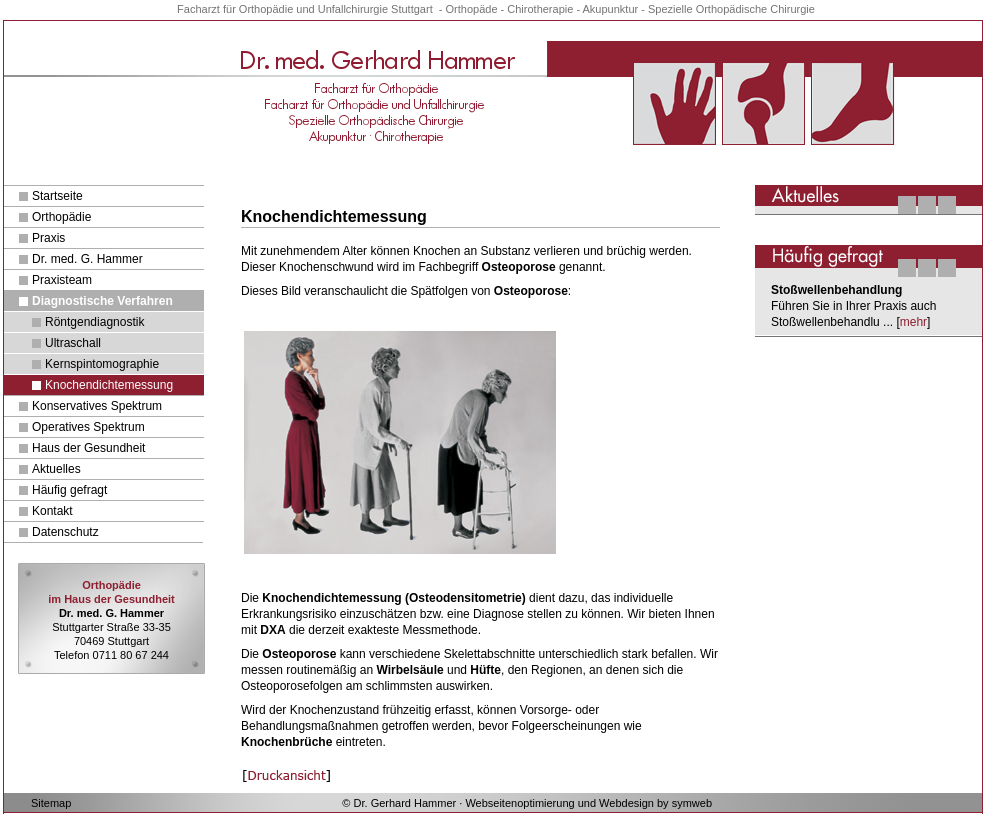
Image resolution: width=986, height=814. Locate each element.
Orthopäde (472, 9)
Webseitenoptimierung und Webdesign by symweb (588, 803)
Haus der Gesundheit (88, 448)
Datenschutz (65, 532)
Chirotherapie (540, 9)
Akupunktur (611, 9)
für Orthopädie (259, 9)
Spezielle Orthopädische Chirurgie (731, 9)
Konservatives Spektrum (97, 406)
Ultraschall (73, 343)
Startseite (57, 196)
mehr (913, 322)
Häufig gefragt (69, 490)
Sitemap (51, 803)
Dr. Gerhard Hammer (405, 803)
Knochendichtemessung (109, 385)
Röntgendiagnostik (94, 322)
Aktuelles (56, 469)
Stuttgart (412, 9)
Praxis (48, 238)
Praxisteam (62, 280)
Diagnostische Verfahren (102, 301)
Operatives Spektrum (88, 427)
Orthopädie (61, 217)
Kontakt (52, 511)
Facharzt (198, 9)
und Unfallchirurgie (342, 9)
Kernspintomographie (102, 364)
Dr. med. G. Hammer (87, 259)
